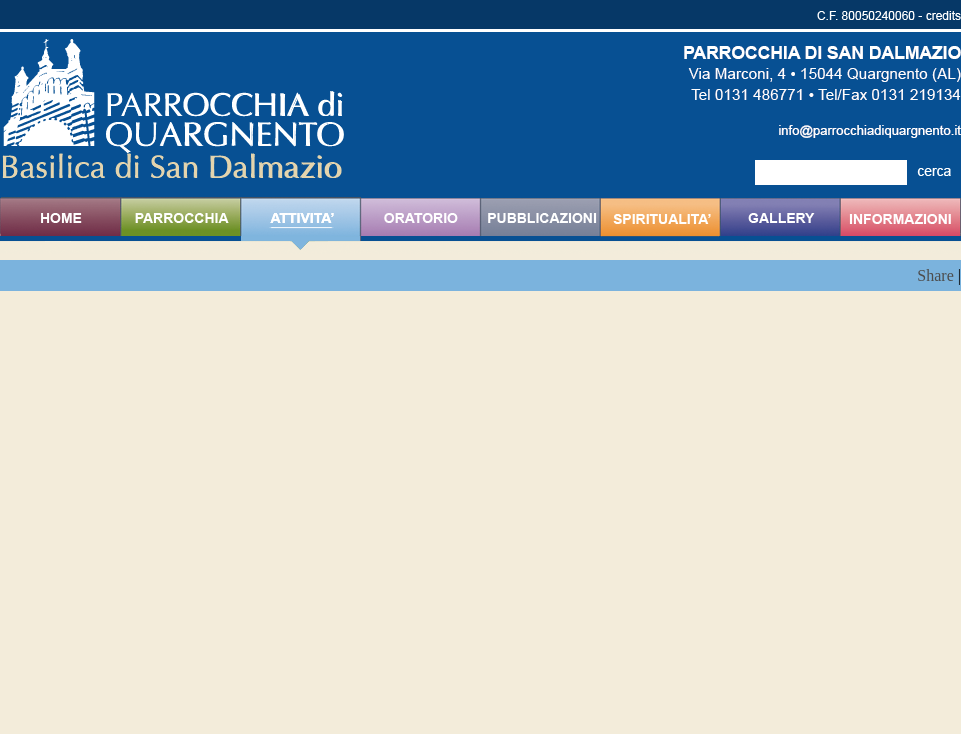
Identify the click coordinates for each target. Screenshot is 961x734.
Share (935, 275)
